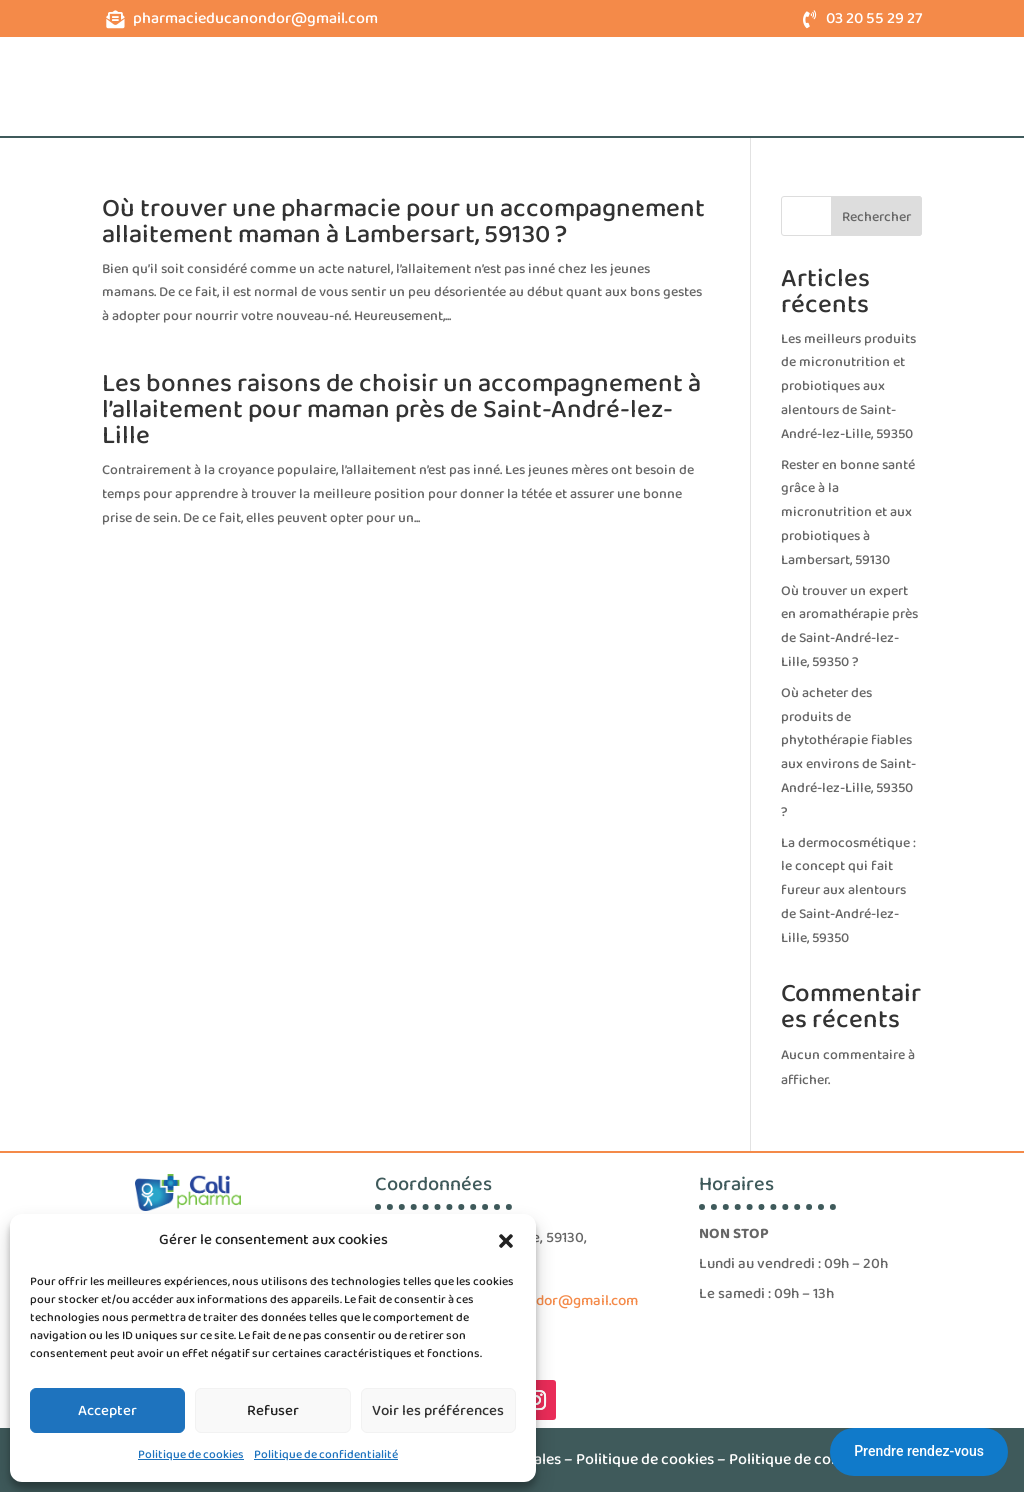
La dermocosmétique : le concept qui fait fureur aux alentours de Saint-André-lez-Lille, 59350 (848, 890)
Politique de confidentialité (326, 1454)
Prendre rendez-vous (919, 1451)
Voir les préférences (438, 1411)
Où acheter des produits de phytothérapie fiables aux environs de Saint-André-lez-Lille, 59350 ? (848, 752)
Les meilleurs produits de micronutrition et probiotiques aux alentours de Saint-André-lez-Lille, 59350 (848, 386)
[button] (506, 1241)
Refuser (273, 1411)
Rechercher (876, 217)
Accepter (107, 1411)
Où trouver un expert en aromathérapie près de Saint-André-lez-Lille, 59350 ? (849, 626)
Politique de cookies (191, 1454)
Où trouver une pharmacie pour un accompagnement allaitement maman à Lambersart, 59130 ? (403, 222)
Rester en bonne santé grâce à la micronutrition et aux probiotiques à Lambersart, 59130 (848, 512)
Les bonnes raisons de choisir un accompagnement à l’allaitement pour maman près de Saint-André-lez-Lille (401, 410)
